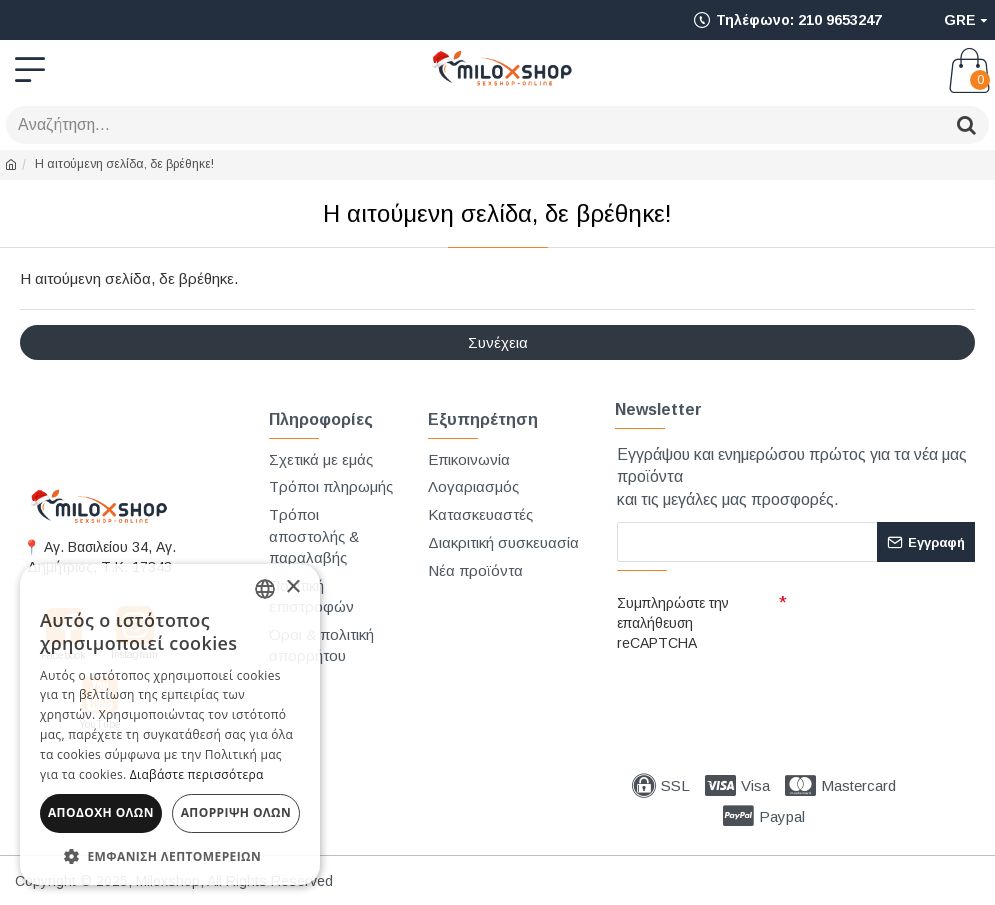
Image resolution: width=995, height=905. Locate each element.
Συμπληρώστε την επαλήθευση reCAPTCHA (673, 623)
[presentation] (757, 694)
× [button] (292, 587)
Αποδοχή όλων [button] (101, 812)
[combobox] (265, 589)
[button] (170, 855)
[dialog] (170, 724)
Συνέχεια (498, 342)
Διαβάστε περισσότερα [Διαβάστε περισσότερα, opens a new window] (197, 774)
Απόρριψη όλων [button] (236, 812)
